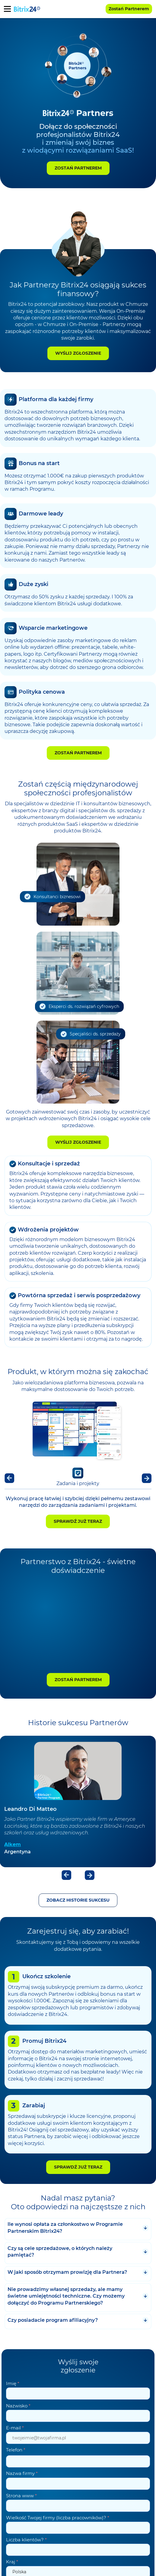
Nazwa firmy (22, 2473)
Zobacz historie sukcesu (78, 1900)
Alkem (12, 1844)
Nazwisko (18, 2406)
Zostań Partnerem (78, 168)
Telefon (15, 2450)
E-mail (15, 2428)
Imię (12, 2383)
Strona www (21, 2495)
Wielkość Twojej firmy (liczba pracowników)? (57, 2518)
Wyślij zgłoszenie (78, 353)
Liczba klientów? (26, 2540)
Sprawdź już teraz (78, 1521)
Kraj (12, 2562)
